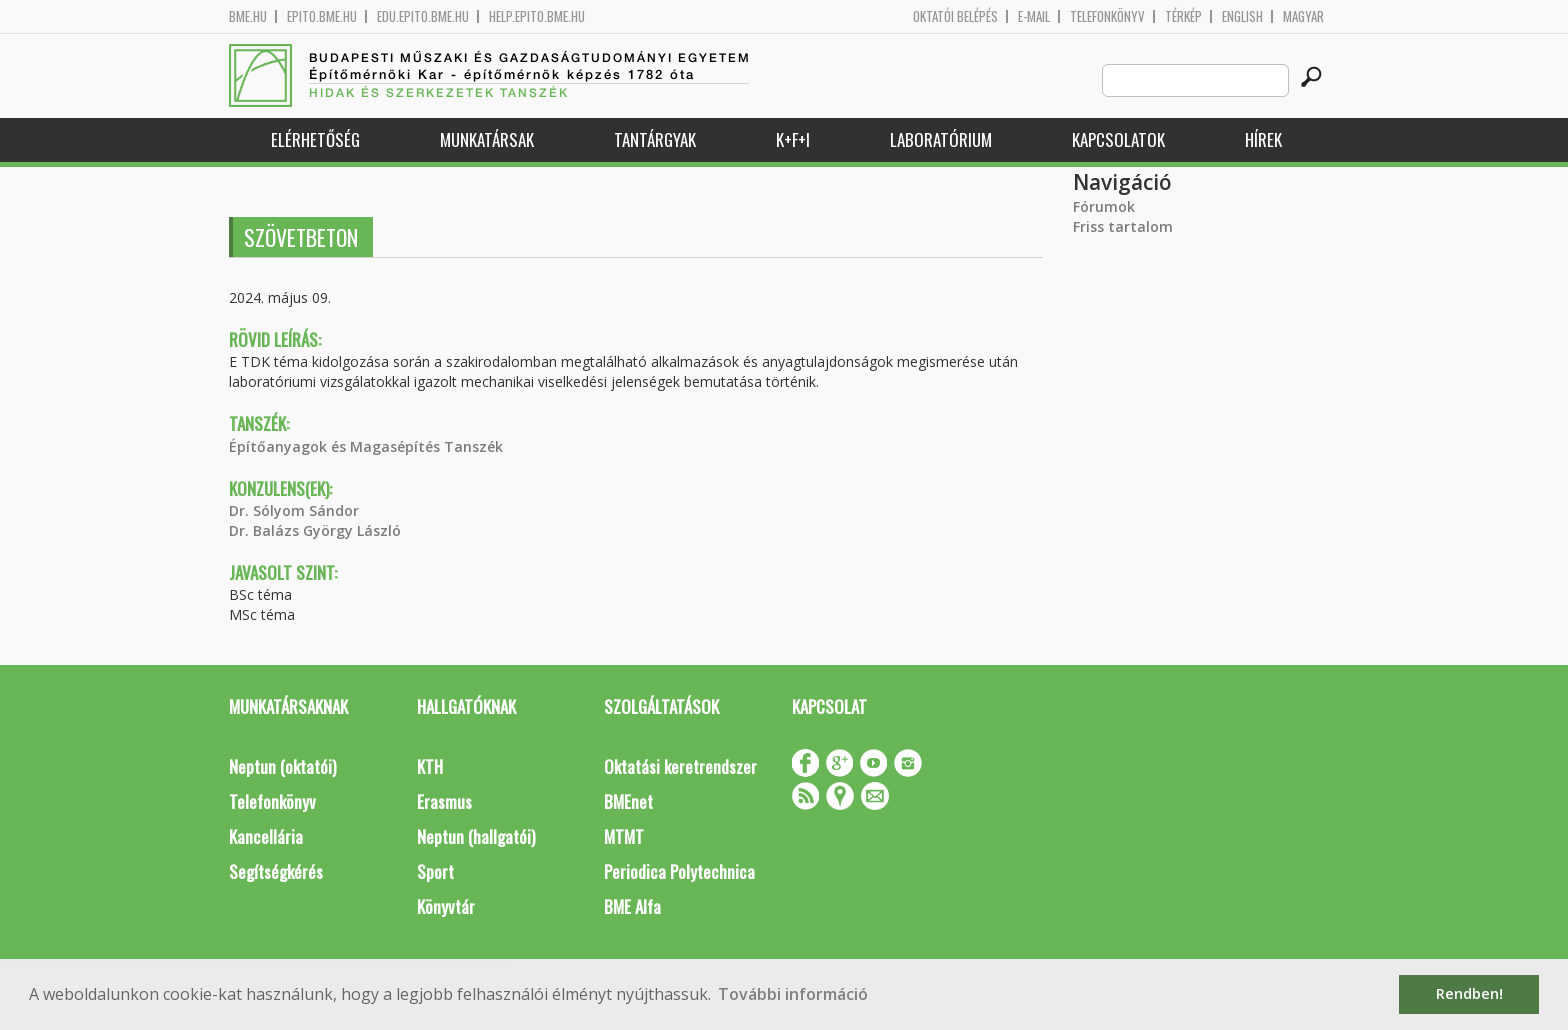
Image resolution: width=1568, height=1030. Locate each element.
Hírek (1263, 139)
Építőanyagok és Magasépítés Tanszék (366, 446)
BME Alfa (632, 906)
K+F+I (793, 139)
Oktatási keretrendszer (680, 766)
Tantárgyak (655, 139)
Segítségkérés (276, 871)
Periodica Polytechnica (679, 871)
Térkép (1183, 16)
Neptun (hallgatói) (476, 836)
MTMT (624, 836)
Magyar (1303, 16)
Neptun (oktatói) (282, 766)
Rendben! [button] (1469, 993)
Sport (435, 871)
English (1242, 16)
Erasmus (444, 801)
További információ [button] (793, 994)
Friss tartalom (1123, 226)
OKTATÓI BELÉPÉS (955, 16)
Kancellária (266, 836)
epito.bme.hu (322, 16)
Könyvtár (446, 906)
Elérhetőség (315, 139)
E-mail (1034, 16)
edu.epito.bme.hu (423, 16)
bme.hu (248, 16)
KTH (430, 766)
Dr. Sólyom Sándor (294, 510)
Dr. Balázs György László (315, 530)
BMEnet (628, 801)
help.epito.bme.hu (537, 16)
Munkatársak (487, 139)
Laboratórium (941, 139)
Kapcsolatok (1118, 139)
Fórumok (1104, 206)
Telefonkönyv (1107, 16)
